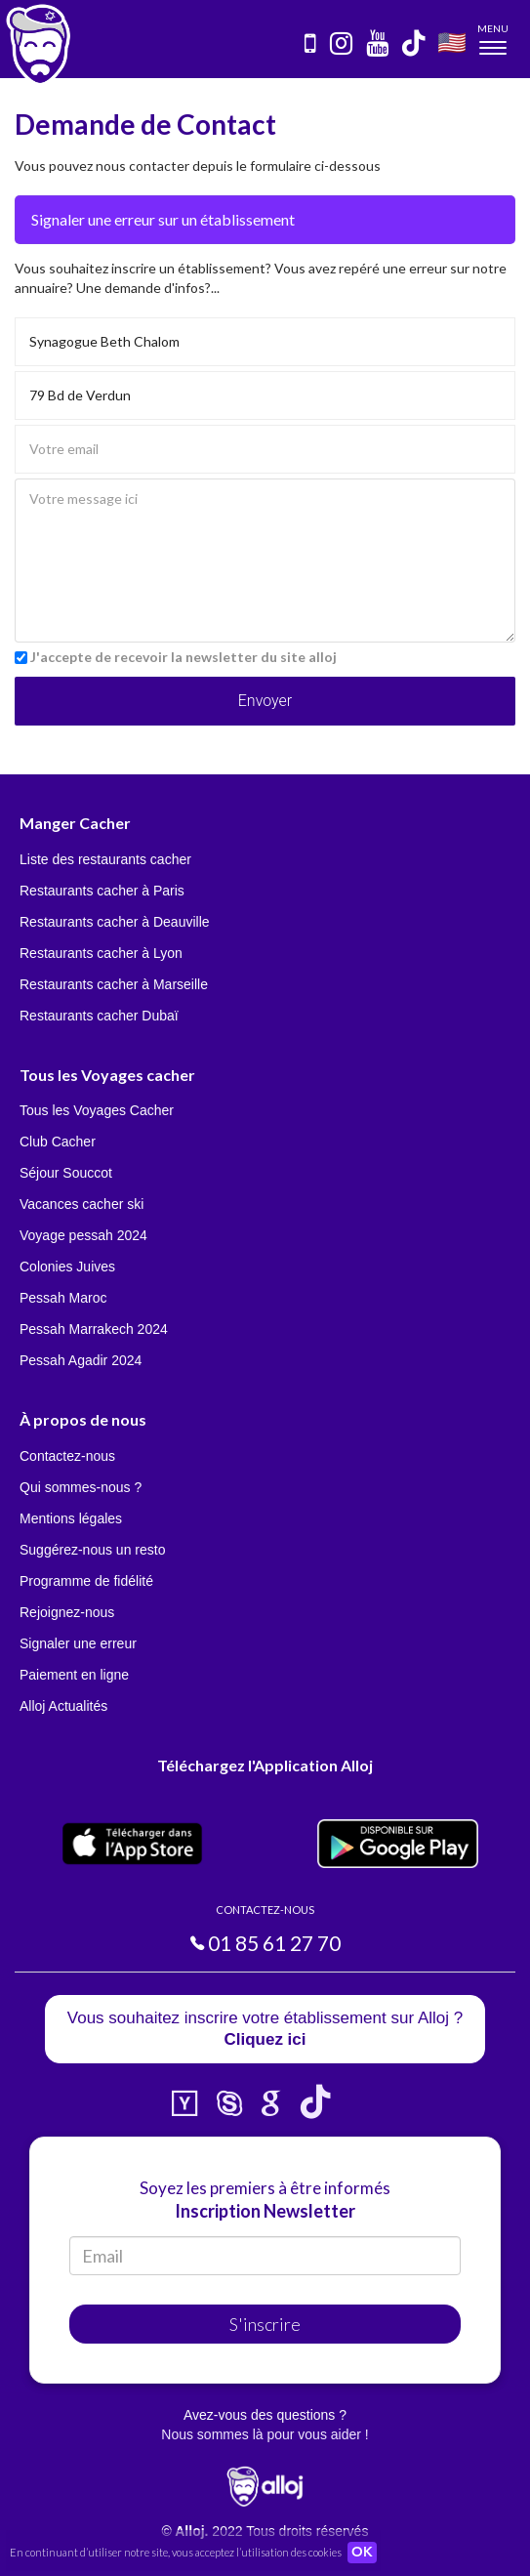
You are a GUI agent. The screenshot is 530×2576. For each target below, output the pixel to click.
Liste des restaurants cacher (105, 859)
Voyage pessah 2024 (83, 1235)
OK (362, 2552)
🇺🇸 (452, 41)
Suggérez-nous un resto (92, 1550)
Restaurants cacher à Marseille (114, 984)
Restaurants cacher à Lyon (101, 953)
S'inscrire (265, 2324)
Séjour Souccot (66, 1173)
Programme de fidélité (86, 1581)
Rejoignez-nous (67, 1612)
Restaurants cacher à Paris (102, 890)
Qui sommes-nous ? (81, 1487)
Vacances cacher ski (81, 1204)
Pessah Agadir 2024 (81, 1360)
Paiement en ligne (74, 1675)
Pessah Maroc (63, 1298)
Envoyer (265, 700)
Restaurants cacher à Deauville (115, 922)
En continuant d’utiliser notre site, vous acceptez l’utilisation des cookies (176, 2552)
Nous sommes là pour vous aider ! (264, 2434)
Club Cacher (58, 1141)
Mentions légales (71, 1518)
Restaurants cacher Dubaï (99, 1015)
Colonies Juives (67, 1266)
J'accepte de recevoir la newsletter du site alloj (183, 656)
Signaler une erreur (78, 1643)
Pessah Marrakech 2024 (94, 1329)
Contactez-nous (67, 1456)
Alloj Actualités (63, 1706)
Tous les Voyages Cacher (97, 1110)
